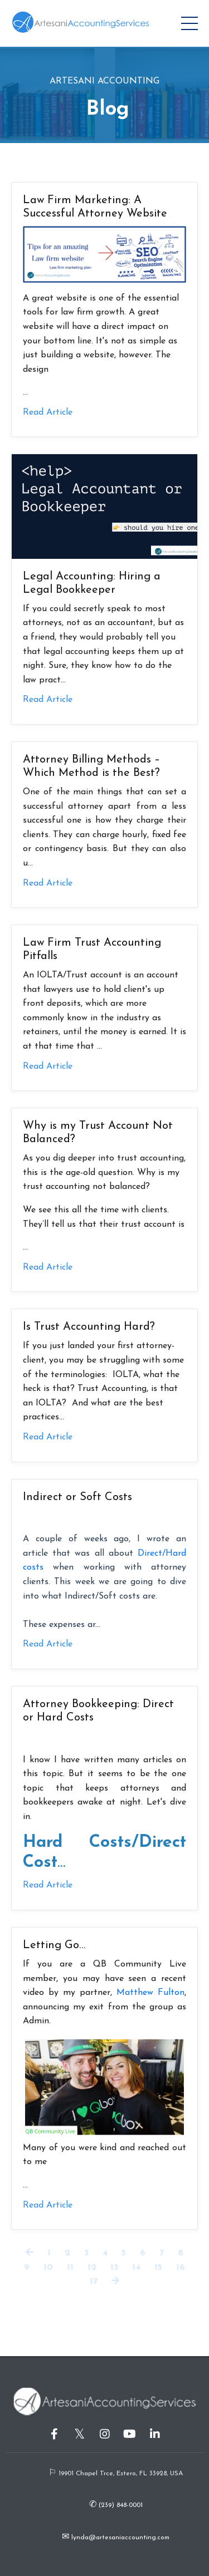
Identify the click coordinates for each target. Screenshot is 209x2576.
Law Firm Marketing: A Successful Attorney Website (95, 207)
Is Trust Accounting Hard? (89, 1327)
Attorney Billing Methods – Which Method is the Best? (91, 766)
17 (94, 2281)
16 (180, 2267)
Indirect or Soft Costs (77, 1497)
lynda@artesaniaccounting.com (119, 2537)
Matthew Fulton (150, 1992)
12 (92, 2267)
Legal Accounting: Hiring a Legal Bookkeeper (92, 583)
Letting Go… (54, 1945)
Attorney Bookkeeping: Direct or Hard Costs (98, 1711)
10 (48, 2267)
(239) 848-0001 (119, 2505)
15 (158, 2267)
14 (136, 2267)
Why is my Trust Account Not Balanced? (98, 1132)
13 (114, 2267)
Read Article (47, 412)
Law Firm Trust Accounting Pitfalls (92, 949)
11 (70, 2267)
